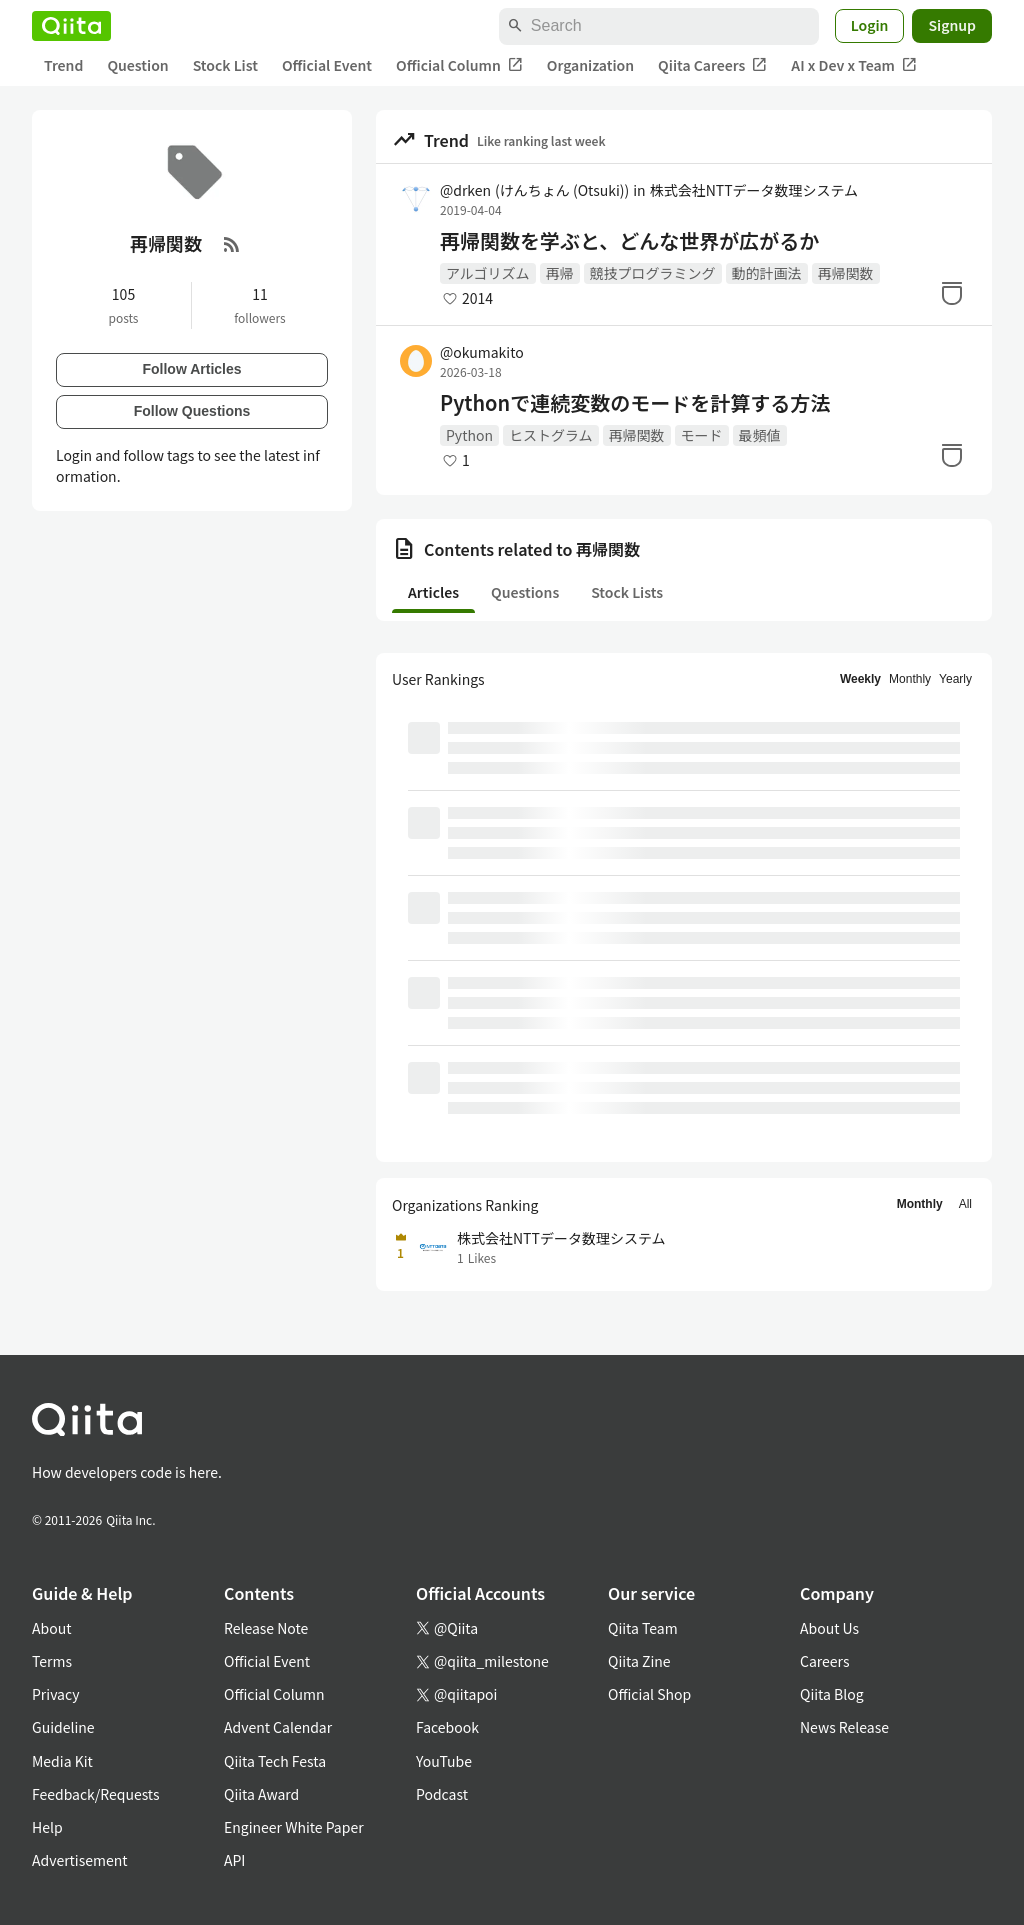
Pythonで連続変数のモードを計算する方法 (635, 403)
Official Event (327, 65)
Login (870, 25)
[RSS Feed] (232, 244)
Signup (952, 25)
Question (137, 65)
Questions (525, 592)
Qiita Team (643, 1628)
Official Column (459, 65)
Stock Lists (627, 592)
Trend (63, 65)
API (234, 1860)
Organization (590, 65)
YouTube (444, 1761)
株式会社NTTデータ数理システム (754, 190)
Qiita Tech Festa (275, 1761)
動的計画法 (767, 273)
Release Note (266, 1628)
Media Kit (62, 1761)
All (965, 1204)
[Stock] (952, 293)
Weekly (860, 679)
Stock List (225, 65)
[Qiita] (71, 26)
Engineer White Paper (294, 1827)
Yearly (955, 679)
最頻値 (760, 435)
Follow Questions (192, 411)
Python (469, 435)
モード (702, 435)
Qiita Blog (832, 1694)
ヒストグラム (551, 435)
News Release (844, 1727)
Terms (52, 1661)
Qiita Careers (712, 65)
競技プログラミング (653, 273)
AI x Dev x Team (854, 65)
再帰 (560, 273)
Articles (433, 592)
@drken (534, 190)
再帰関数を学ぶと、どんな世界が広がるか (629, 241)
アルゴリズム (488, 273)
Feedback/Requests (96, 1794)
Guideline (63, 1727)
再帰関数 (846, 273)
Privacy (55, 1694)
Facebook (447, 1727)
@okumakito (482, 352)
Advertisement (80, 1860)
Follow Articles (191, 369)
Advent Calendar (278, 1727)
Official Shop (649, 1694)
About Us (829, 1628)
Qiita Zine (639, 1661)
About (51, 1628)
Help (47, 1827)
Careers (824, 1661)
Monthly (910, 679)
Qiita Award (261, 1794)
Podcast (442, 1794)
